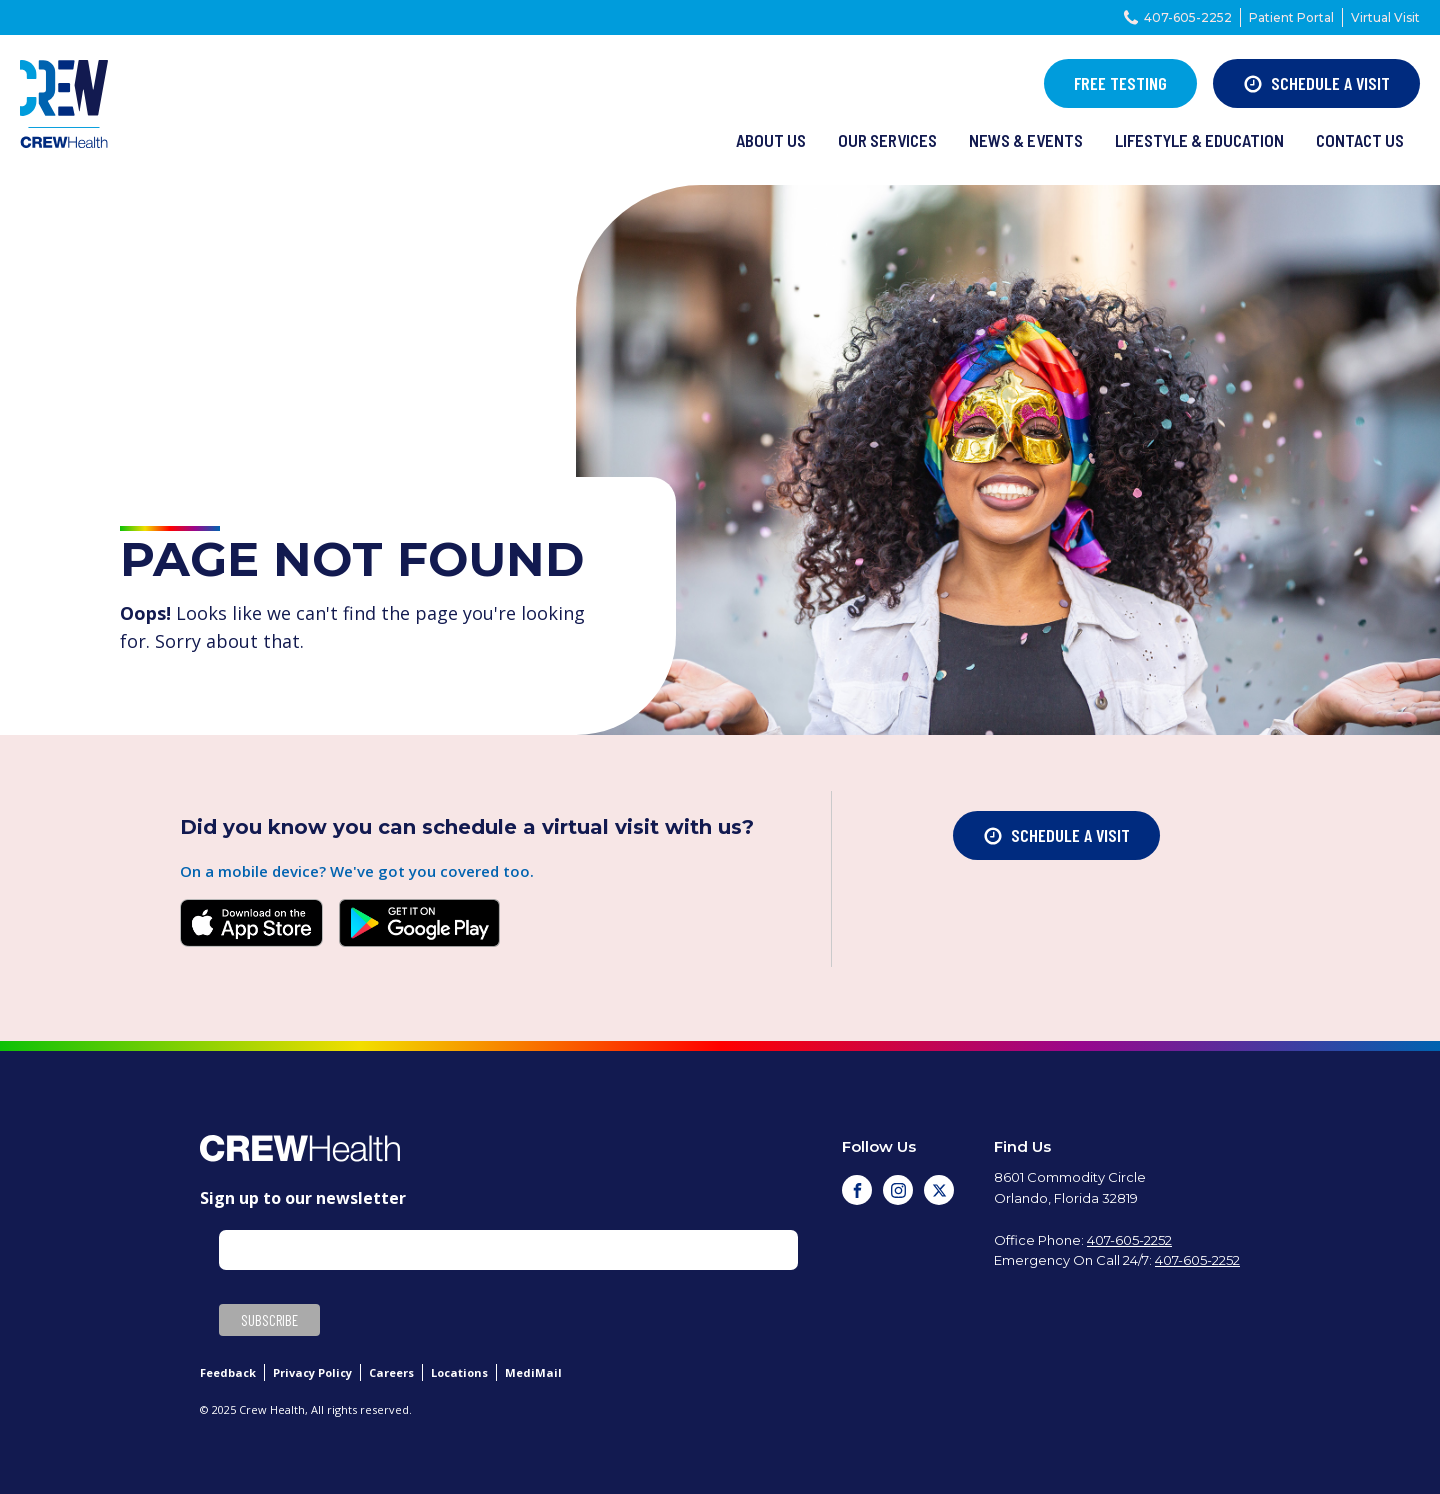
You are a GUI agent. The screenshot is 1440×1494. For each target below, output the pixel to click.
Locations (459, 1372)
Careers (391, 1372)
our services (887, 140)
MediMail (533, 1372)
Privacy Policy (312, 1372)
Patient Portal (1291, 17)
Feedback (228, 1372)
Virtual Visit (1385, 17)
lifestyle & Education (1199, 140)
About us (771, 140)
